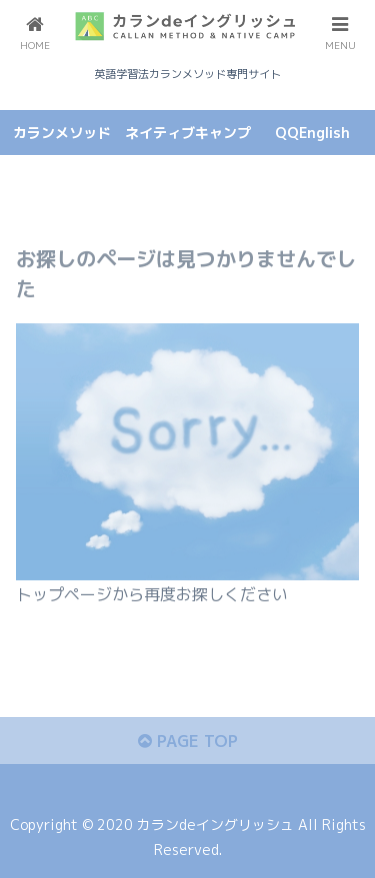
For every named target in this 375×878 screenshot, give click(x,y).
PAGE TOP (188, 741)
